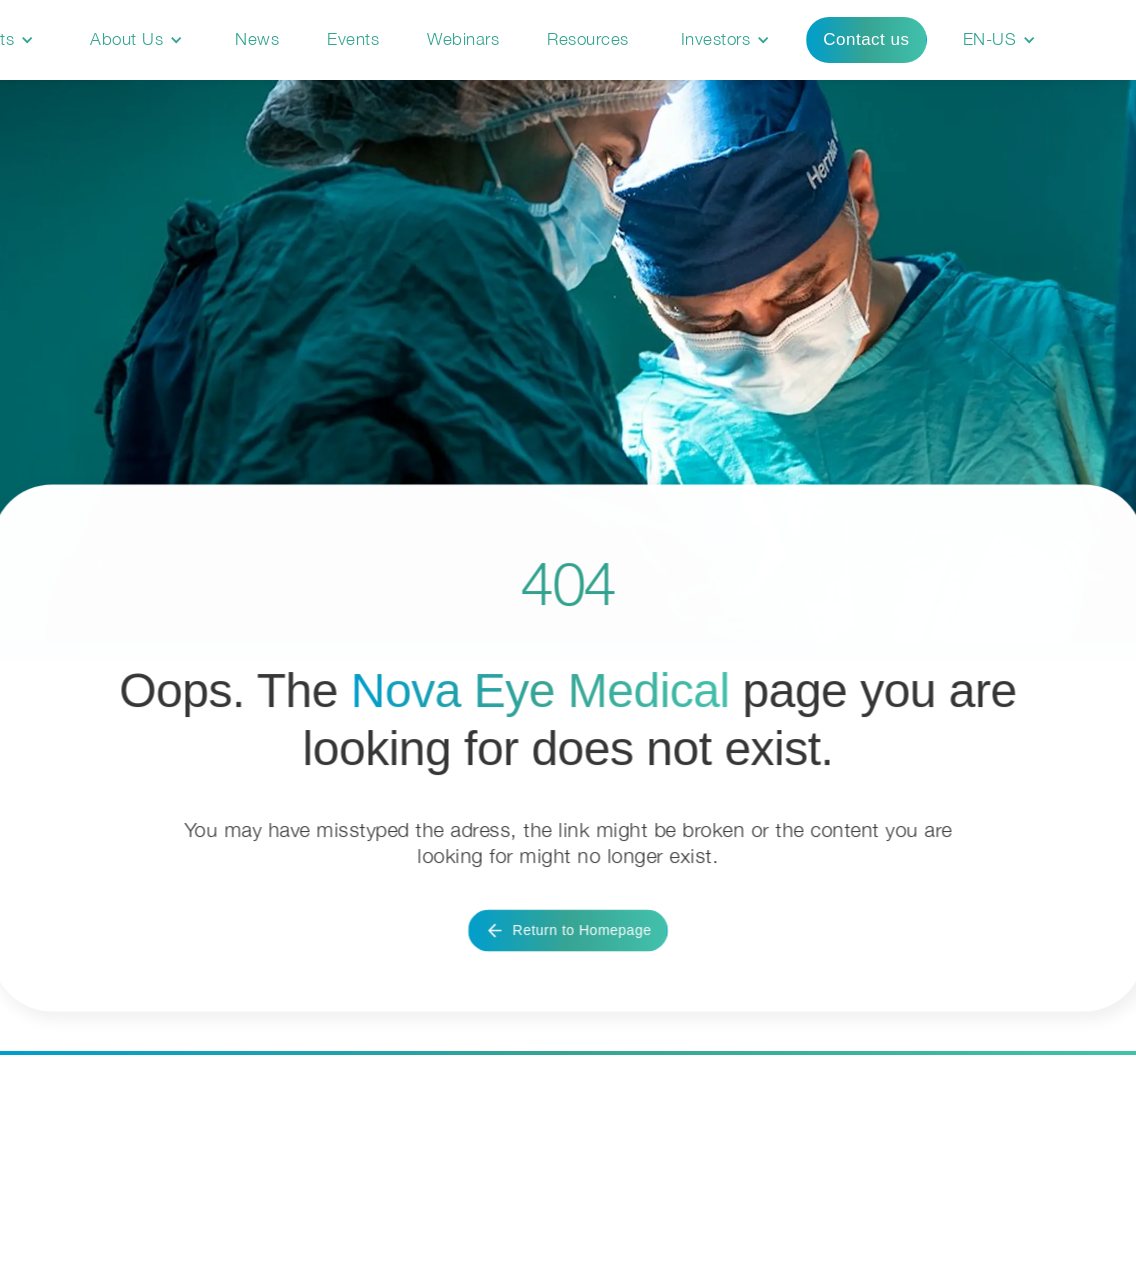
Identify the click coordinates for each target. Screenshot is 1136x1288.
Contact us (866, 39)
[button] (136, 40)
